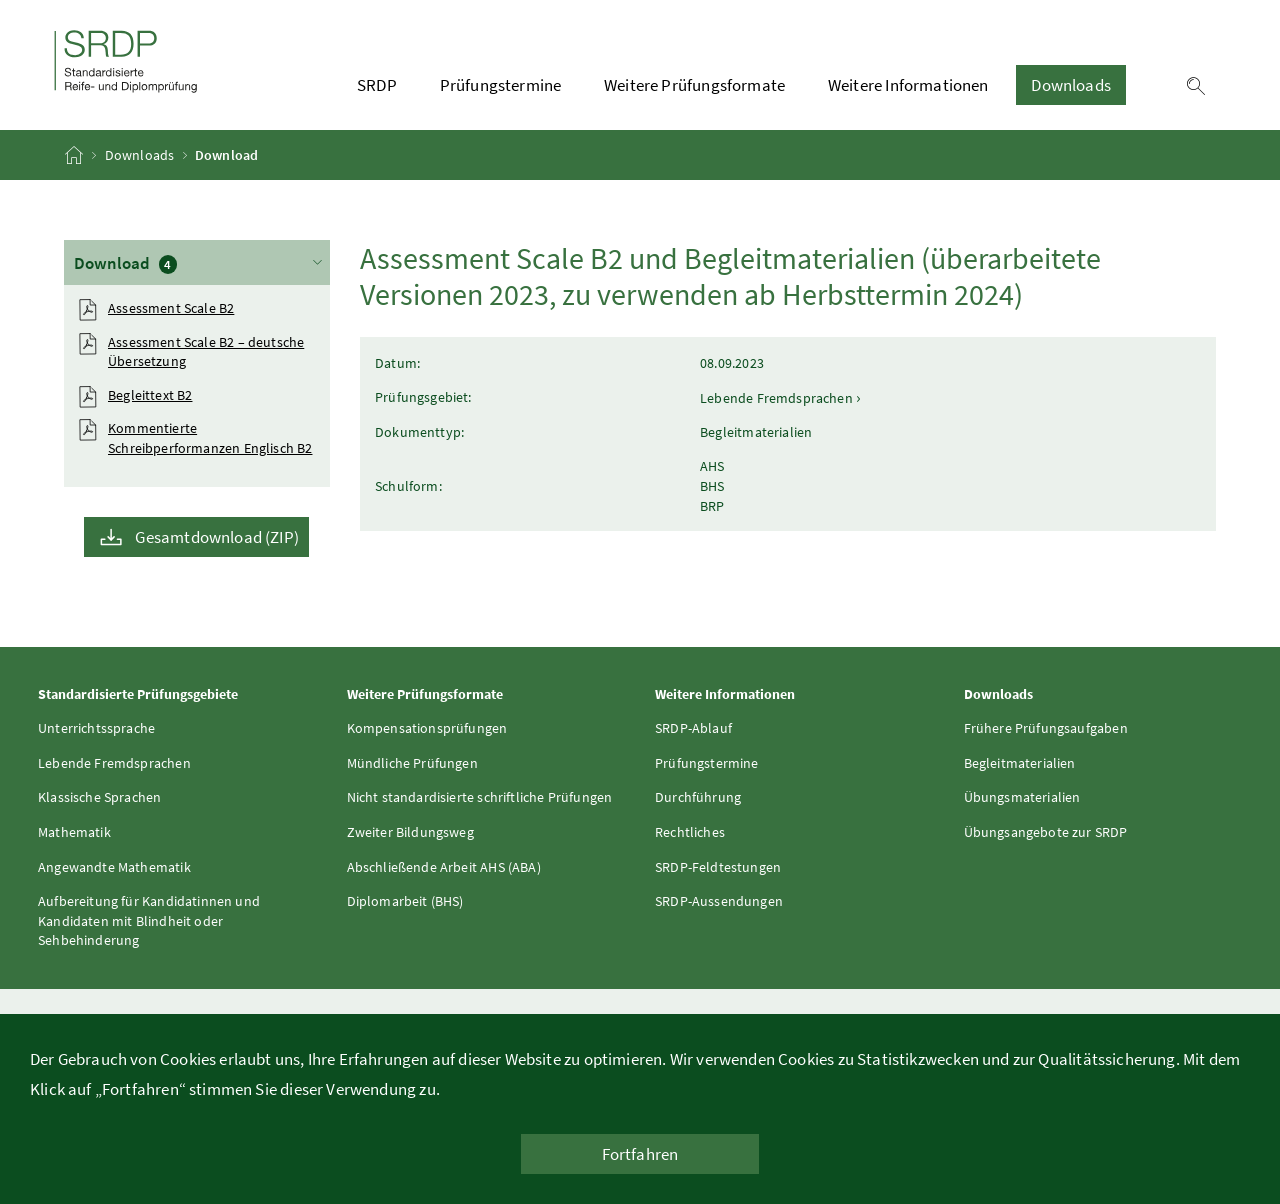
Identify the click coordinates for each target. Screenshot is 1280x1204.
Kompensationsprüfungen (427, 728)
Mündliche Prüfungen (412, 763)
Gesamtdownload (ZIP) (217, 537)
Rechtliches (690, 832)
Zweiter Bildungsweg (410, 832)
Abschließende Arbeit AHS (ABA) (444, 867)
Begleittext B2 (150, 395)
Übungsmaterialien (1022, 797)
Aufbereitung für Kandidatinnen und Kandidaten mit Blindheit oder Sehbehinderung (149, 920)
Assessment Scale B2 (171, 308)
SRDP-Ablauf (693, 728)
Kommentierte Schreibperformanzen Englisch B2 (210, 438)
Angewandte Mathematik (114, 867)
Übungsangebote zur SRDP (1046, 832)
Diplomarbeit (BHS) (405, 901)
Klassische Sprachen (99, 797)
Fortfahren (640, 1154)
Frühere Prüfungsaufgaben (1046, 728)
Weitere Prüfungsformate (694, 85)
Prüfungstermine (501, 85)
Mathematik (74, 832)
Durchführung (698, 797)
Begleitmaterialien (1020, 763)
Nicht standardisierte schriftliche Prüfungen (480, 797)
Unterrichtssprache (96, 728)
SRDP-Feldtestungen (718, 867)
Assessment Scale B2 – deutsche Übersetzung (206, 352)
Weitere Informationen (908, 85)
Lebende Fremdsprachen (114, 763)
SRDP (377, 85)
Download (200, 261)
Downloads (1071, 85)
